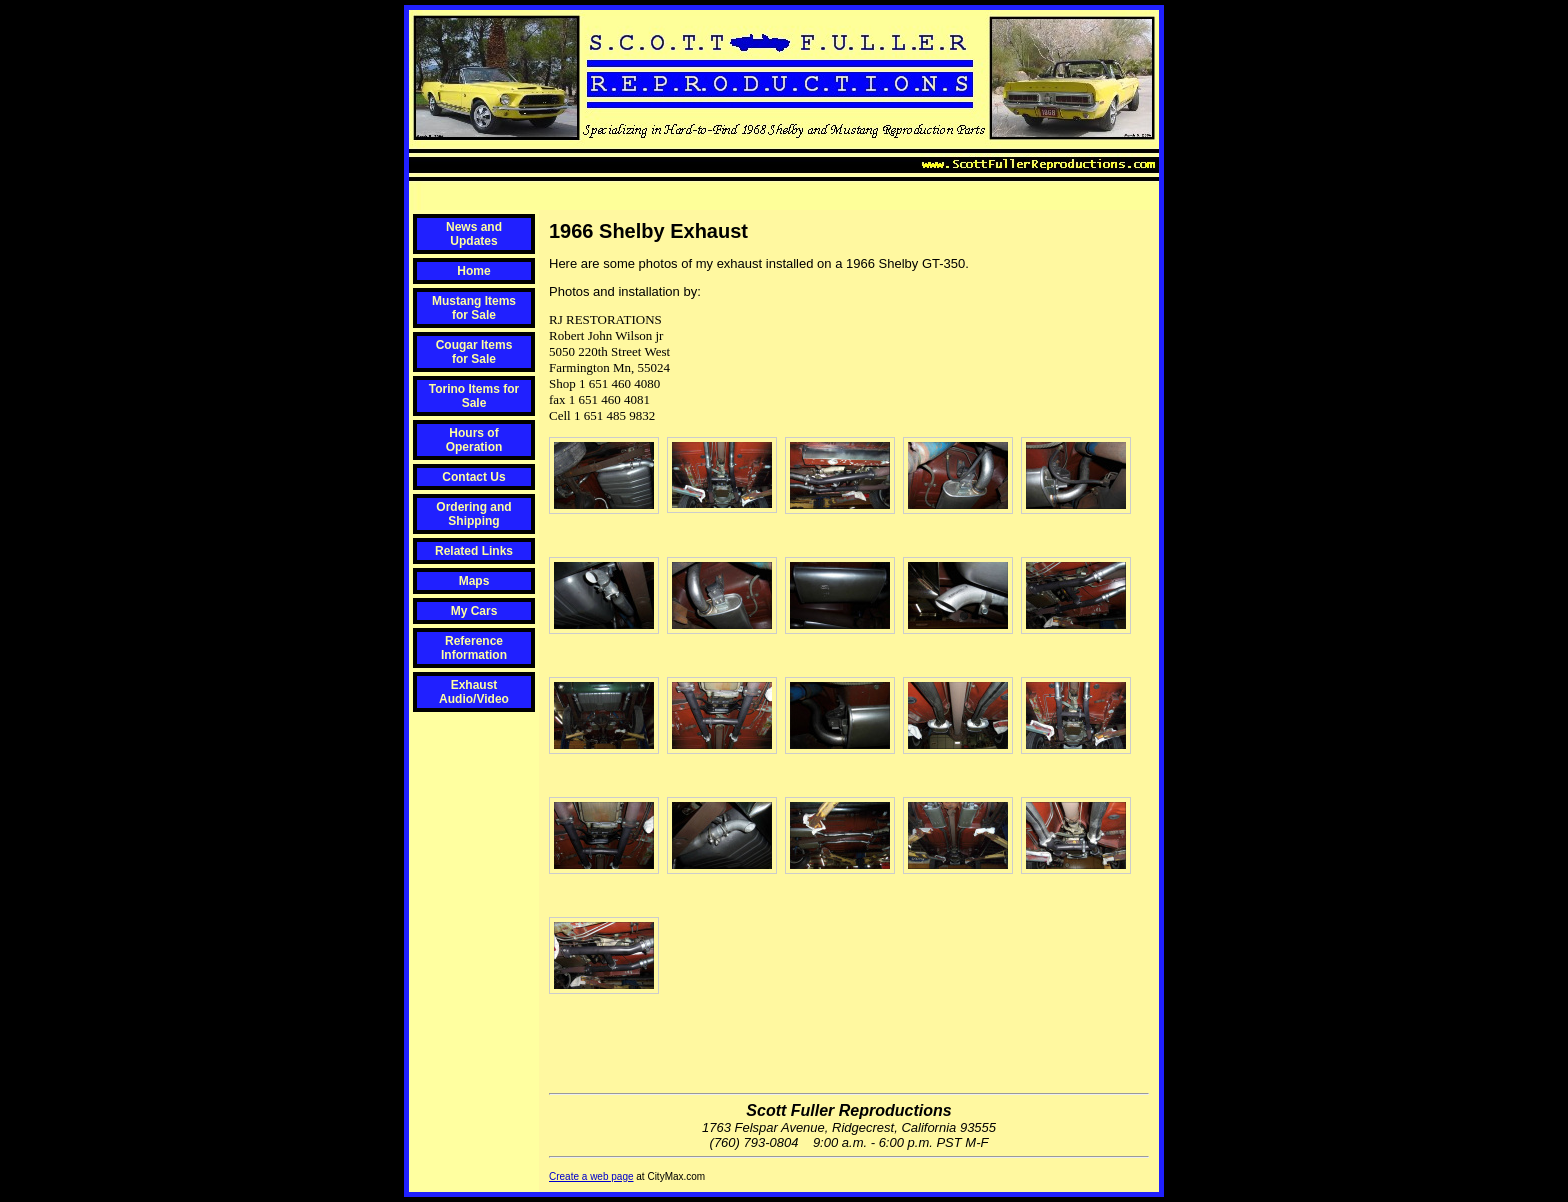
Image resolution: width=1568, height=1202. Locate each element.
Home (473, 271)
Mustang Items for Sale (474, 308)
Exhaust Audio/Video (474, 692)
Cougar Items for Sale (474, 352)
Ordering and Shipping (473, 514)
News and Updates (474, 234)
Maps (474, 581)
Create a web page (591, 1176)
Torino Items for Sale (474, 396)
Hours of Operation (474, 440)
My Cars (474, 611)
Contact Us (473, 477)
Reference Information (474, 648)
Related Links (474, 551)
